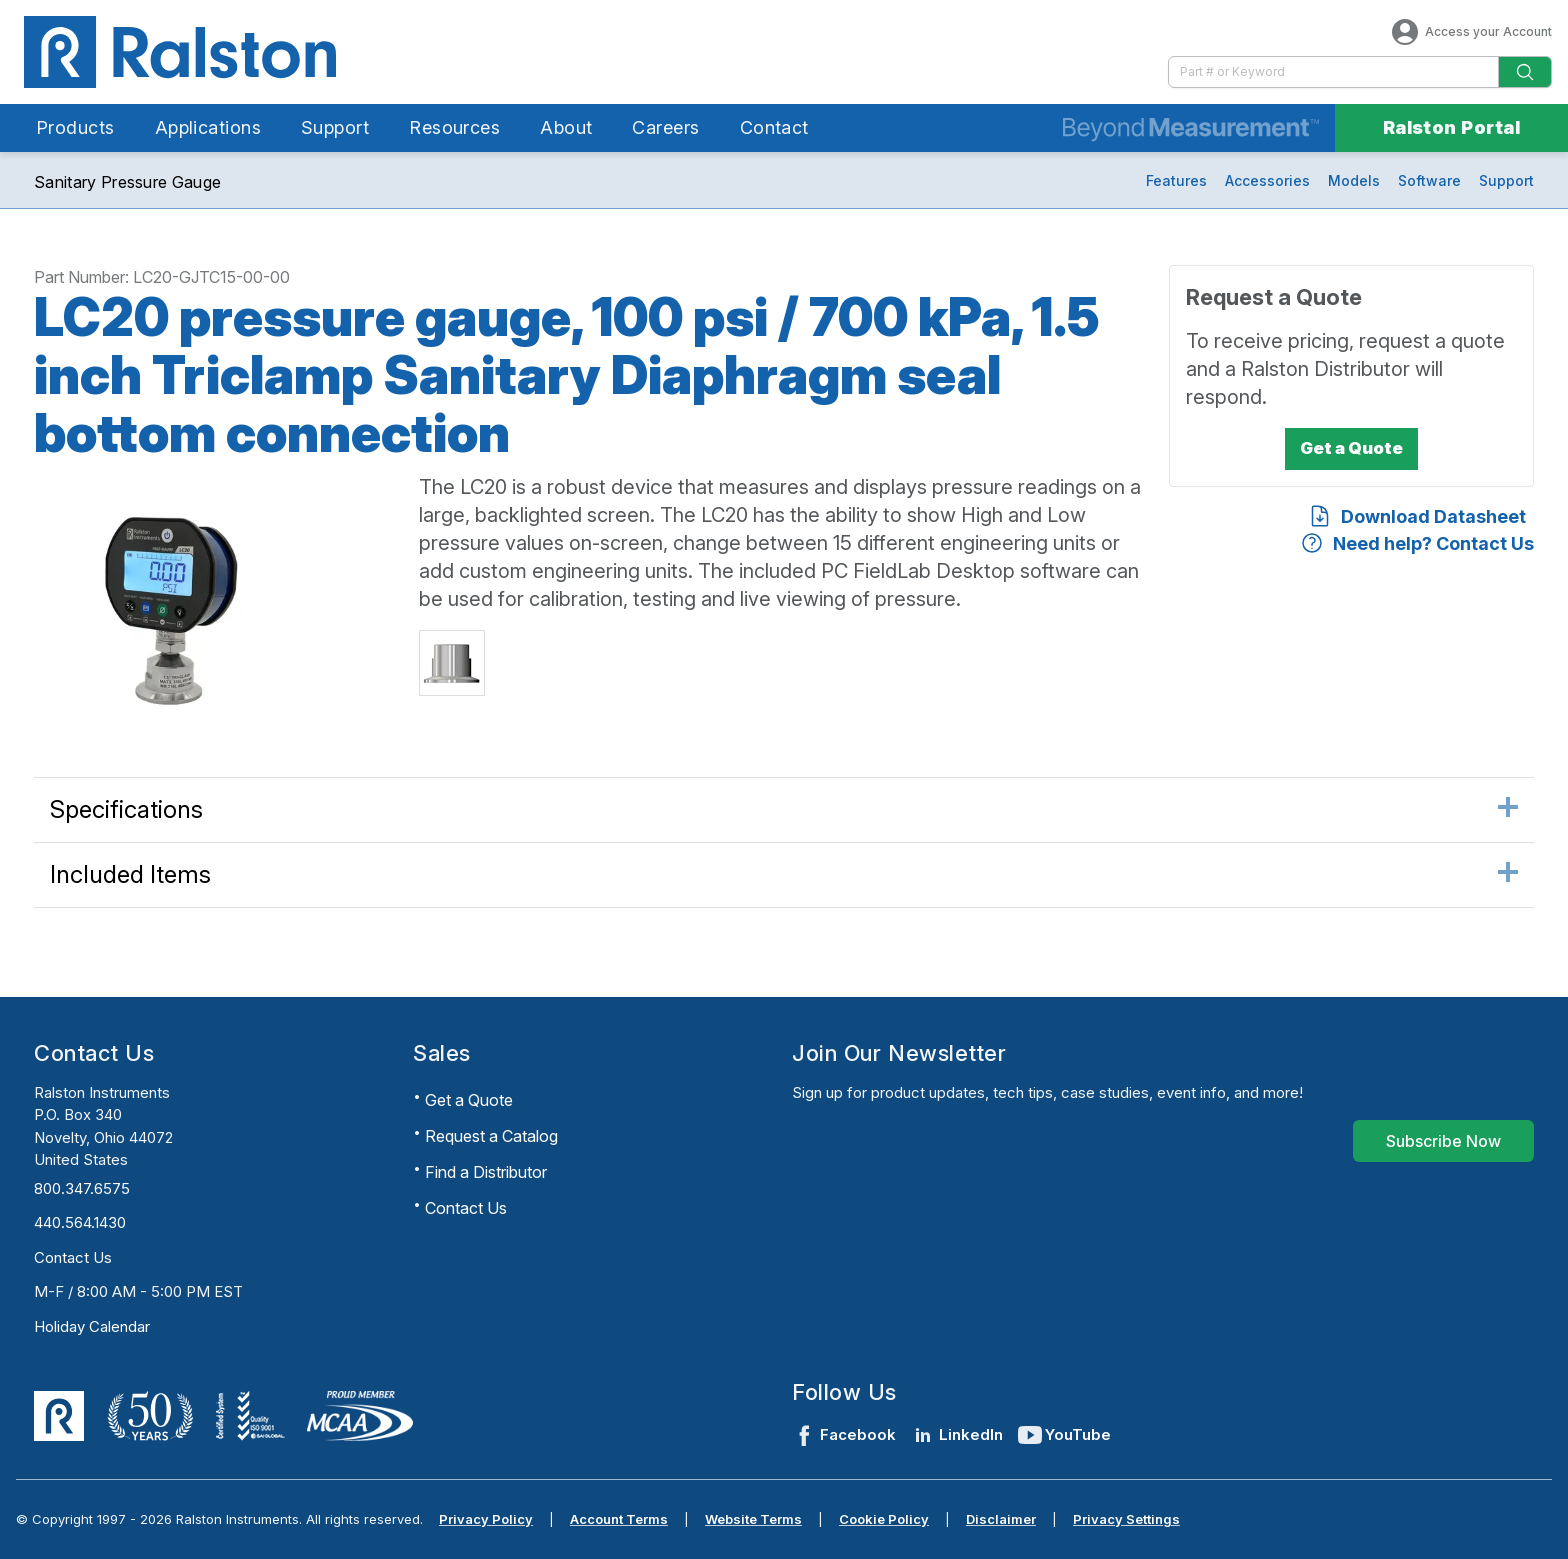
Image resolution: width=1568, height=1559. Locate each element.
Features (1176, 180)
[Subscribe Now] (1443, 1141)
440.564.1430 (80, 1222)
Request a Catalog (491, 1136)
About (566, 127)
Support (335, 127)
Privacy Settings (1126, 1519)
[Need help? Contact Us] (1417, 543)
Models (1354, 180)
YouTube (1065, 1435)
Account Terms (619, 1519)
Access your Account (1470, 32)
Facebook (844, 1435)
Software (1429, 180)
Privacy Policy (486, 1519)
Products (75, 127)
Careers (665, 127)
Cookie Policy (884, 1519)
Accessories (1267, 180)
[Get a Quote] (1351, 449)
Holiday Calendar (92, 1326)
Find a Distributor (486, 1172)
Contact (774, 127)
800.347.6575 (82, 1188)
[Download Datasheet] (1417, 516)
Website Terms (753, 1519)
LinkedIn (957, 1435)
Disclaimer (1001, 1519)
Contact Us (73, 1257)
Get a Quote (469, 1100)
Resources (454, 127)
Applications (208, 127)
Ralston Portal (1451, 127)
